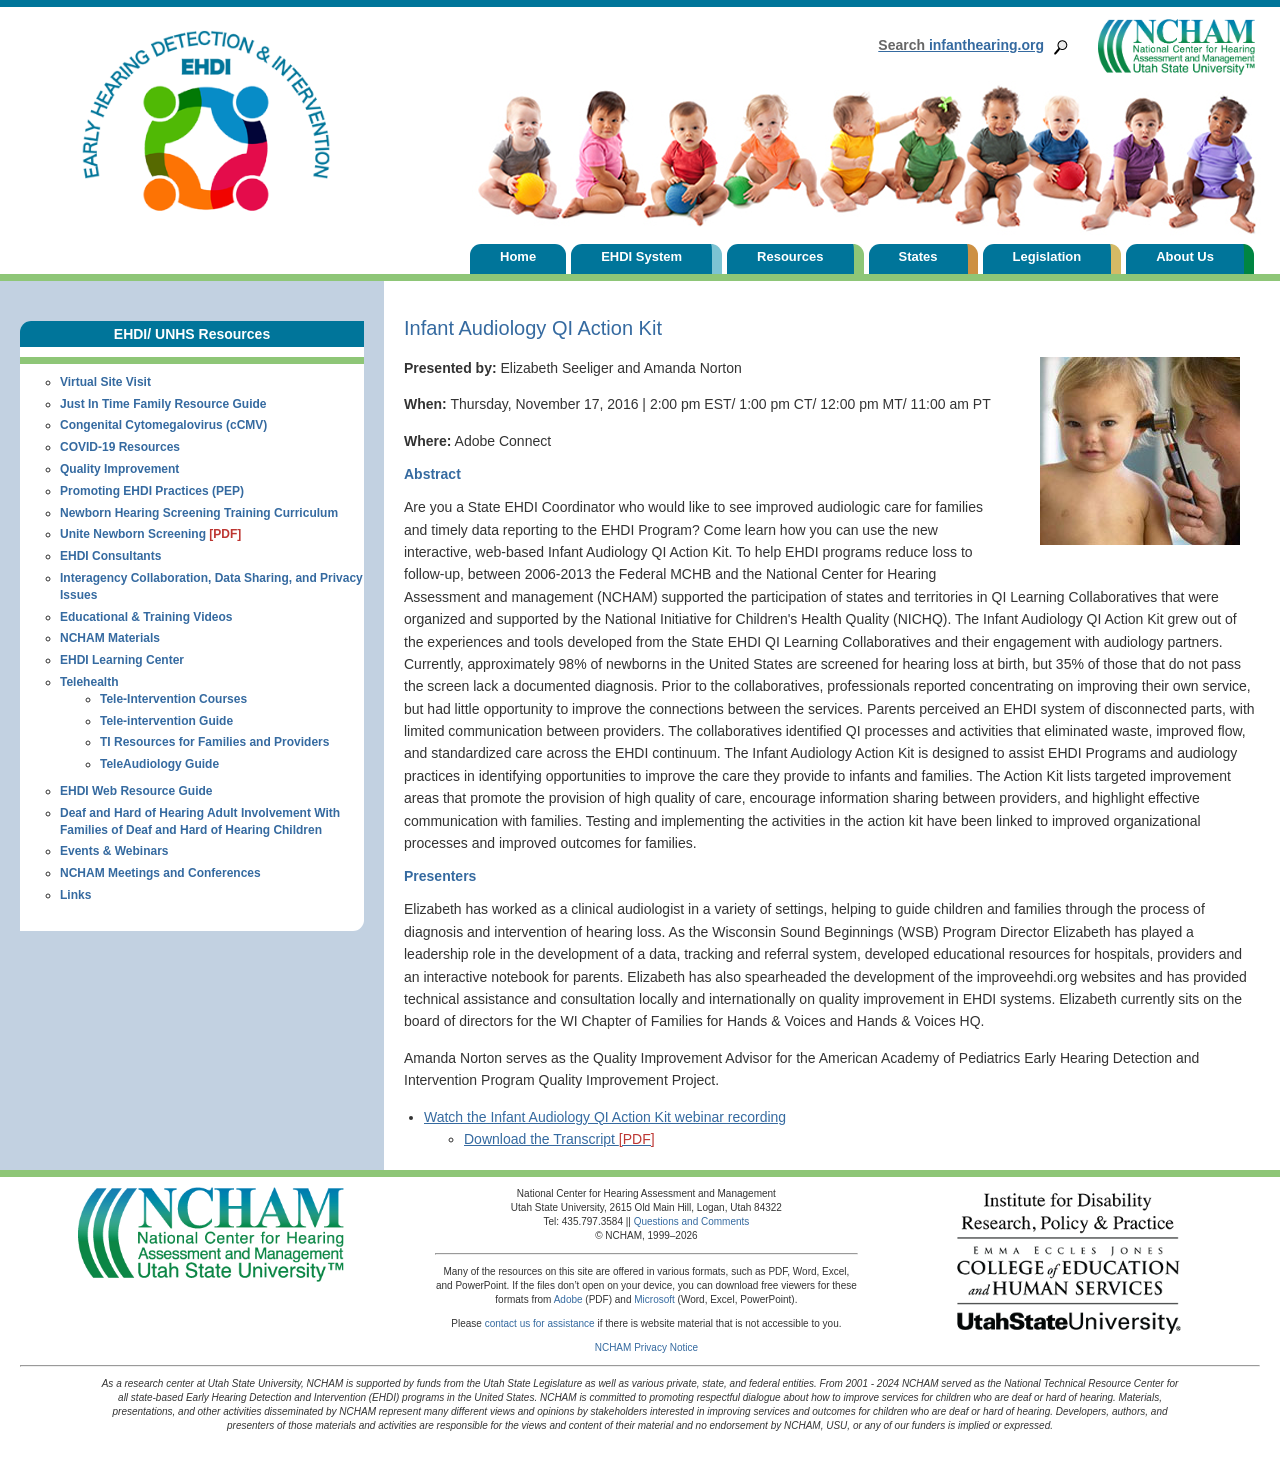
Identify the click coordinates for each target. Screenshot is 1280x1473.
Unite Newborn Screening (150, 534)
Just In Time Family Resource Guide (163, 404)
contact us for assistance (540, 1323)
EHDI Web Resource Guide (136, 791)
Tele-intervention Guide (166, 721)
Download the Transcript (559, 1139)
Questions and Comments (692, 1221)
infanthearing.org (961, 45)
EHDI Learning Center (122, 660)
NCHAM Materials (110, 638)
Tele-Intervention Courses (173, 699)
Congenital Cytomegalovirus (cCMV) (163, 425)
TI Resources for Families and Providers (214, 742)
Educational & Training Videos (146, 617)
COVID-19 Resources (120, 447)
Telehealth (89, 682)
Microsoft (654, 1299)
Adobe (568, 1299)
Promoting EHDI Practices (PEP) (152, 491)
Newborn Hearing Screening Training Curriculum (199, 513)
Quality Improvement (119, 469)
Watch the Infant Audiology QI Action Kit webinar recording (605, 1117)
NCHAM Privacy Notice (646, 1347)
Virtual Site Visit (105, 382)
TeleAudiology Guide (159, 764)
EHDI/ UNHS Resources (192, 334)
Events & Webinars (114, 851)
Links (75, 895)
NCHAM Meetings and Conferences (160, 873)
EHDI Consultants (110, 556)
